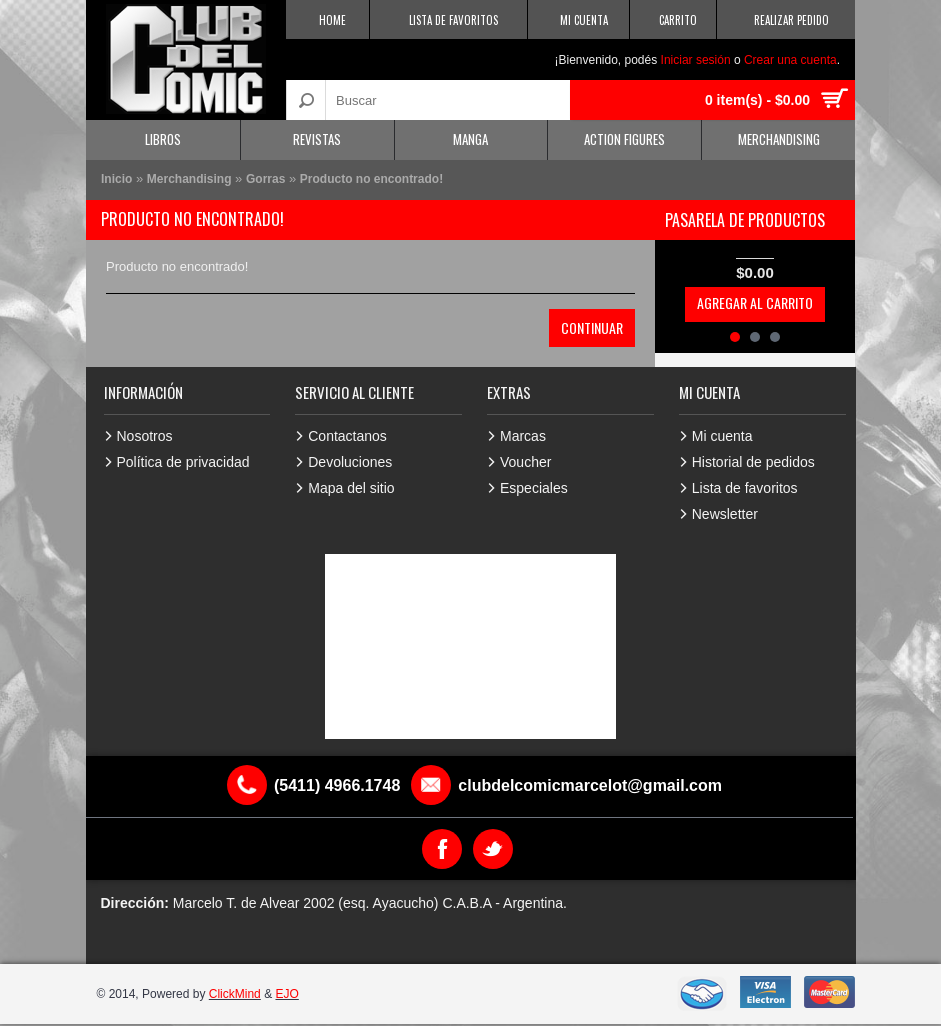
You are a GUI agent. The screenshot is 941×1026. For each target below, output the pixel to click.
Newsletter (725, 514)
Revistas (317, 139)
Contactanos (347, 436)
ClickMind (235, 994)
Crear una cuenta (790, 60)
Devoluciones (350, 462)
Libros (163, 139)
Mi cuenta (722, 436)
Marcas (523, 436)
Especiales (534, 488)
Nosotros (145, 436)
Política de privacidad (183, 462)
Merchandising (779, 139)
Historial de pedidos (753, 462)
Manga (470, 139)
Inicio (116, 179)
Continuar (592, 327)
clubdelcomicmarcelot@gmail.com (590, 785)
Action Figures (624, 139)
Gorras (265, 179)
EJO (286, 994)
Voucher (525, 462)
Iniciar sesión (696, 60)
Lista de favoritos (745, 488)
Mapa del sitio (351, 488)
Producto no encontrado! (371, 179)
